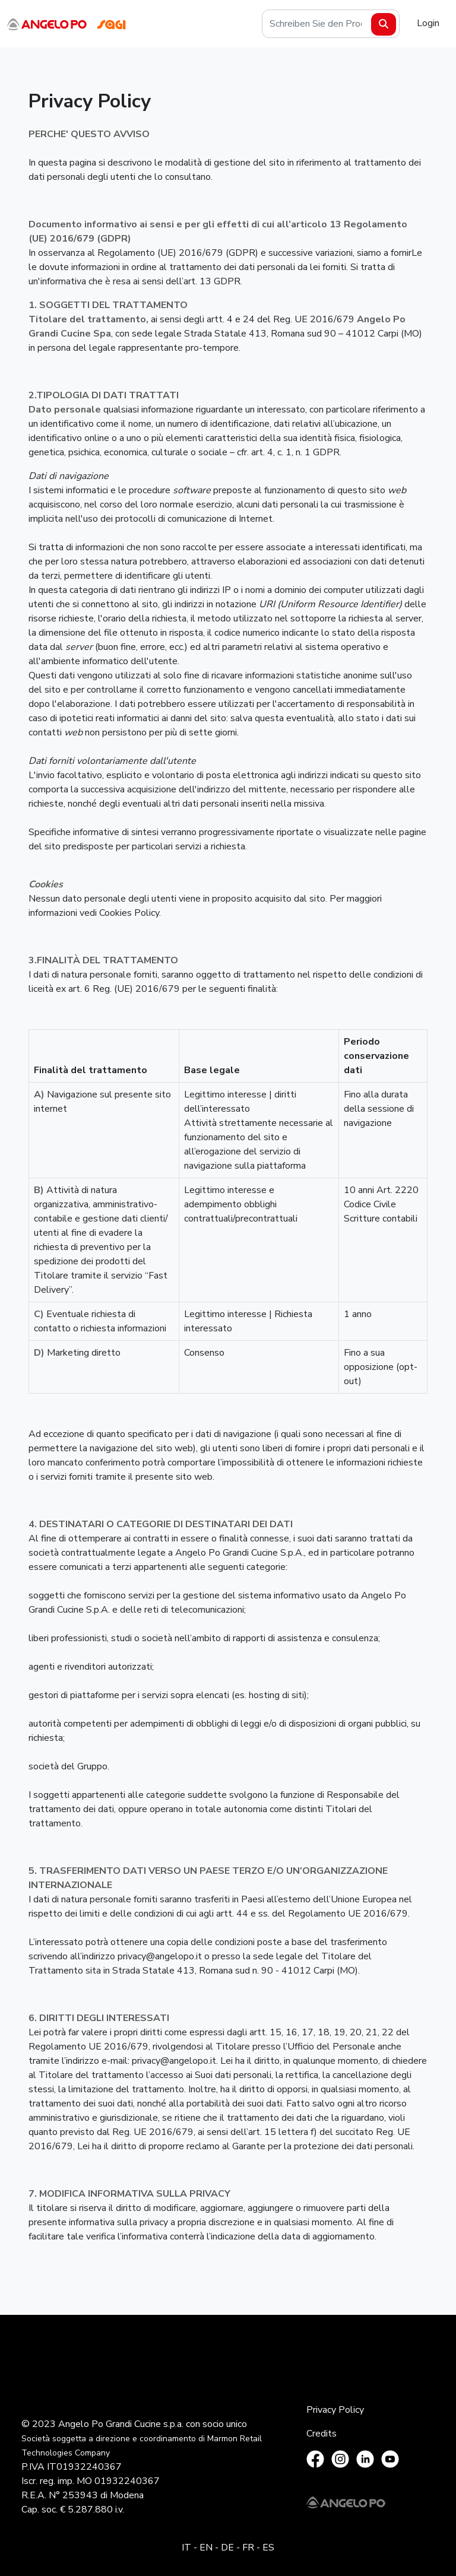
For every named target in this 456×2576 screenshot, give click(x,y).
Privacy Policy (335, 2409)
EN (206, 2547)
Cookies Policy (129, 912)
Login (428, 23)
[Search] (331, 23)
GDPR (227, 281)
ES (268, 2547)
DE (227, 2547)
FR (248, 2547)
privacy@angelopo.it (160, 1956)
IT (186, 2547)
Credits (321, 2433)
